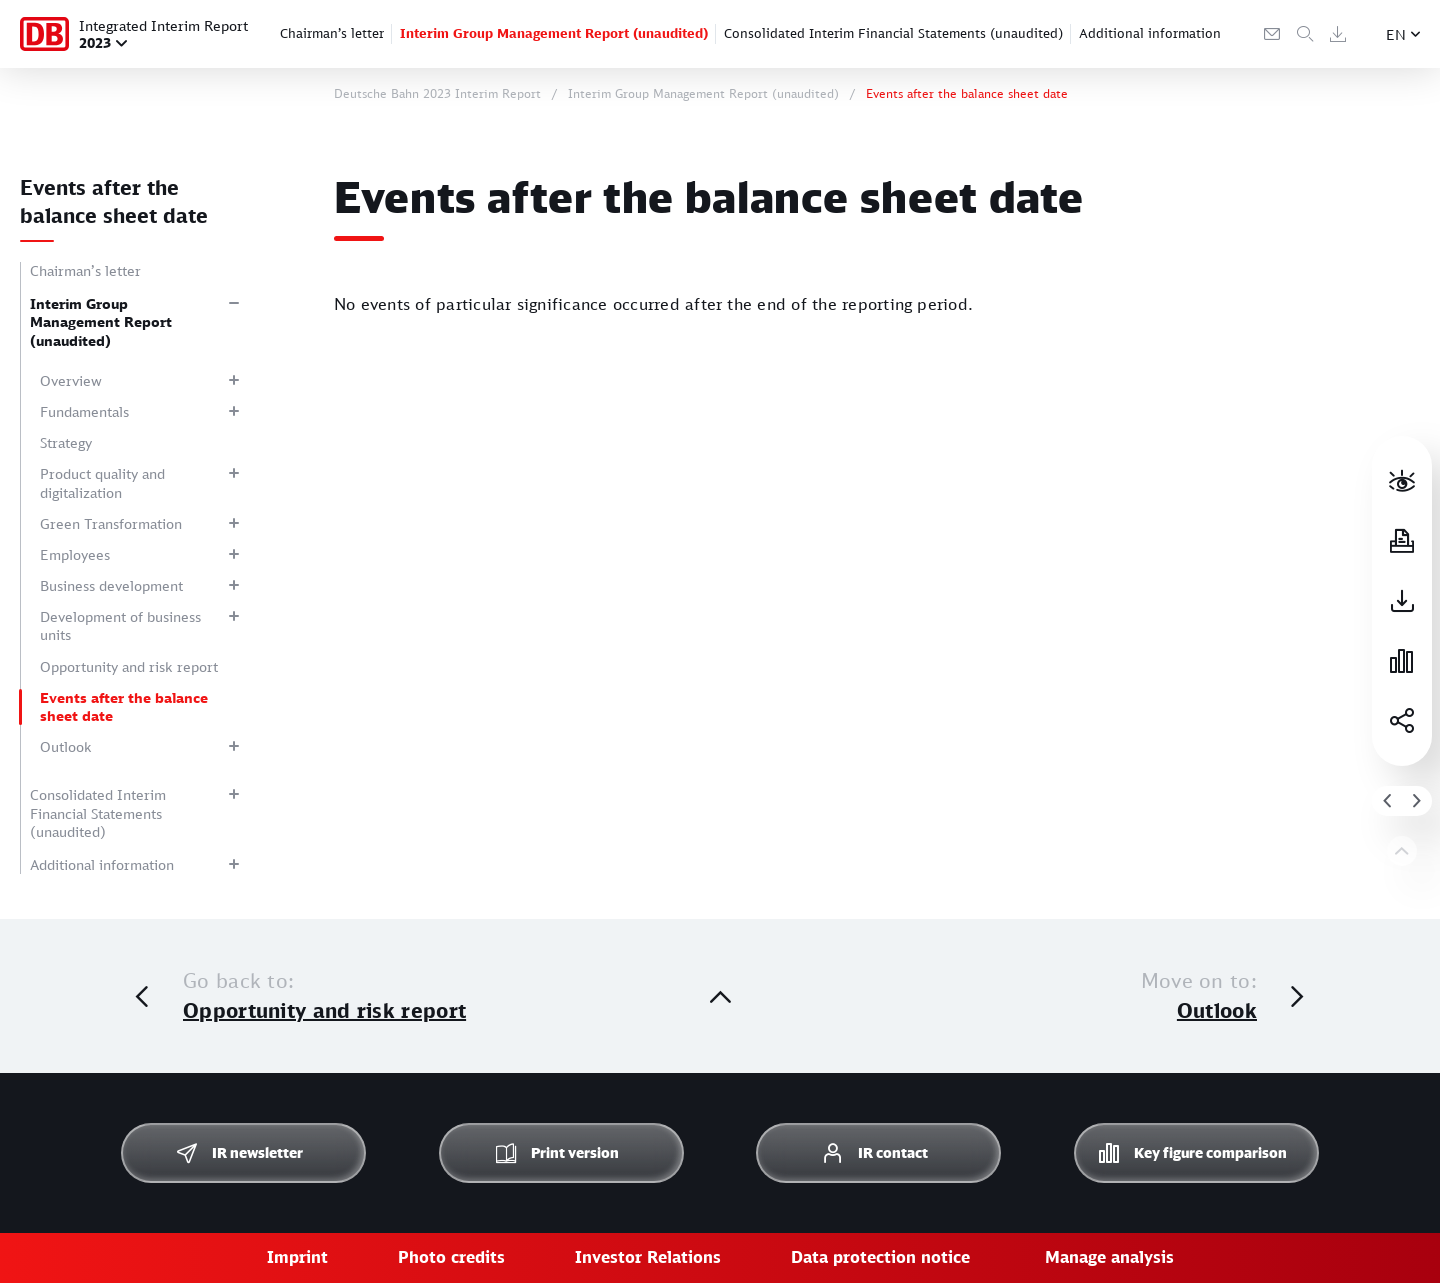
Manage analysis (1109, 1257)
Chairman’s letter (332, 33)
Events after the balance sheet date (124, 706)
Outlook (66, 746)
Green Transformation (111, 523)
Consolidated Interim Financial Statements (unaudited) (893, 33)
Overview (71, 380)
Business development (111, 585)
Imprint (297, 1257)
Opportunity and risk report (129, 666)
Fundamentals (84, 411)
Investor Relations (648, 1257)
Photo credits (451, 1257)
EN (1396, 34)
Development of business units (120, 625)
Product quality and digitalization (102, 482)
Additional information (1150, 33)
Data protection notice (880, 1257)
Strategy (66, 442)
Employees (75, 554)
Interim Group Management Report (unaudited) (554, 33)
